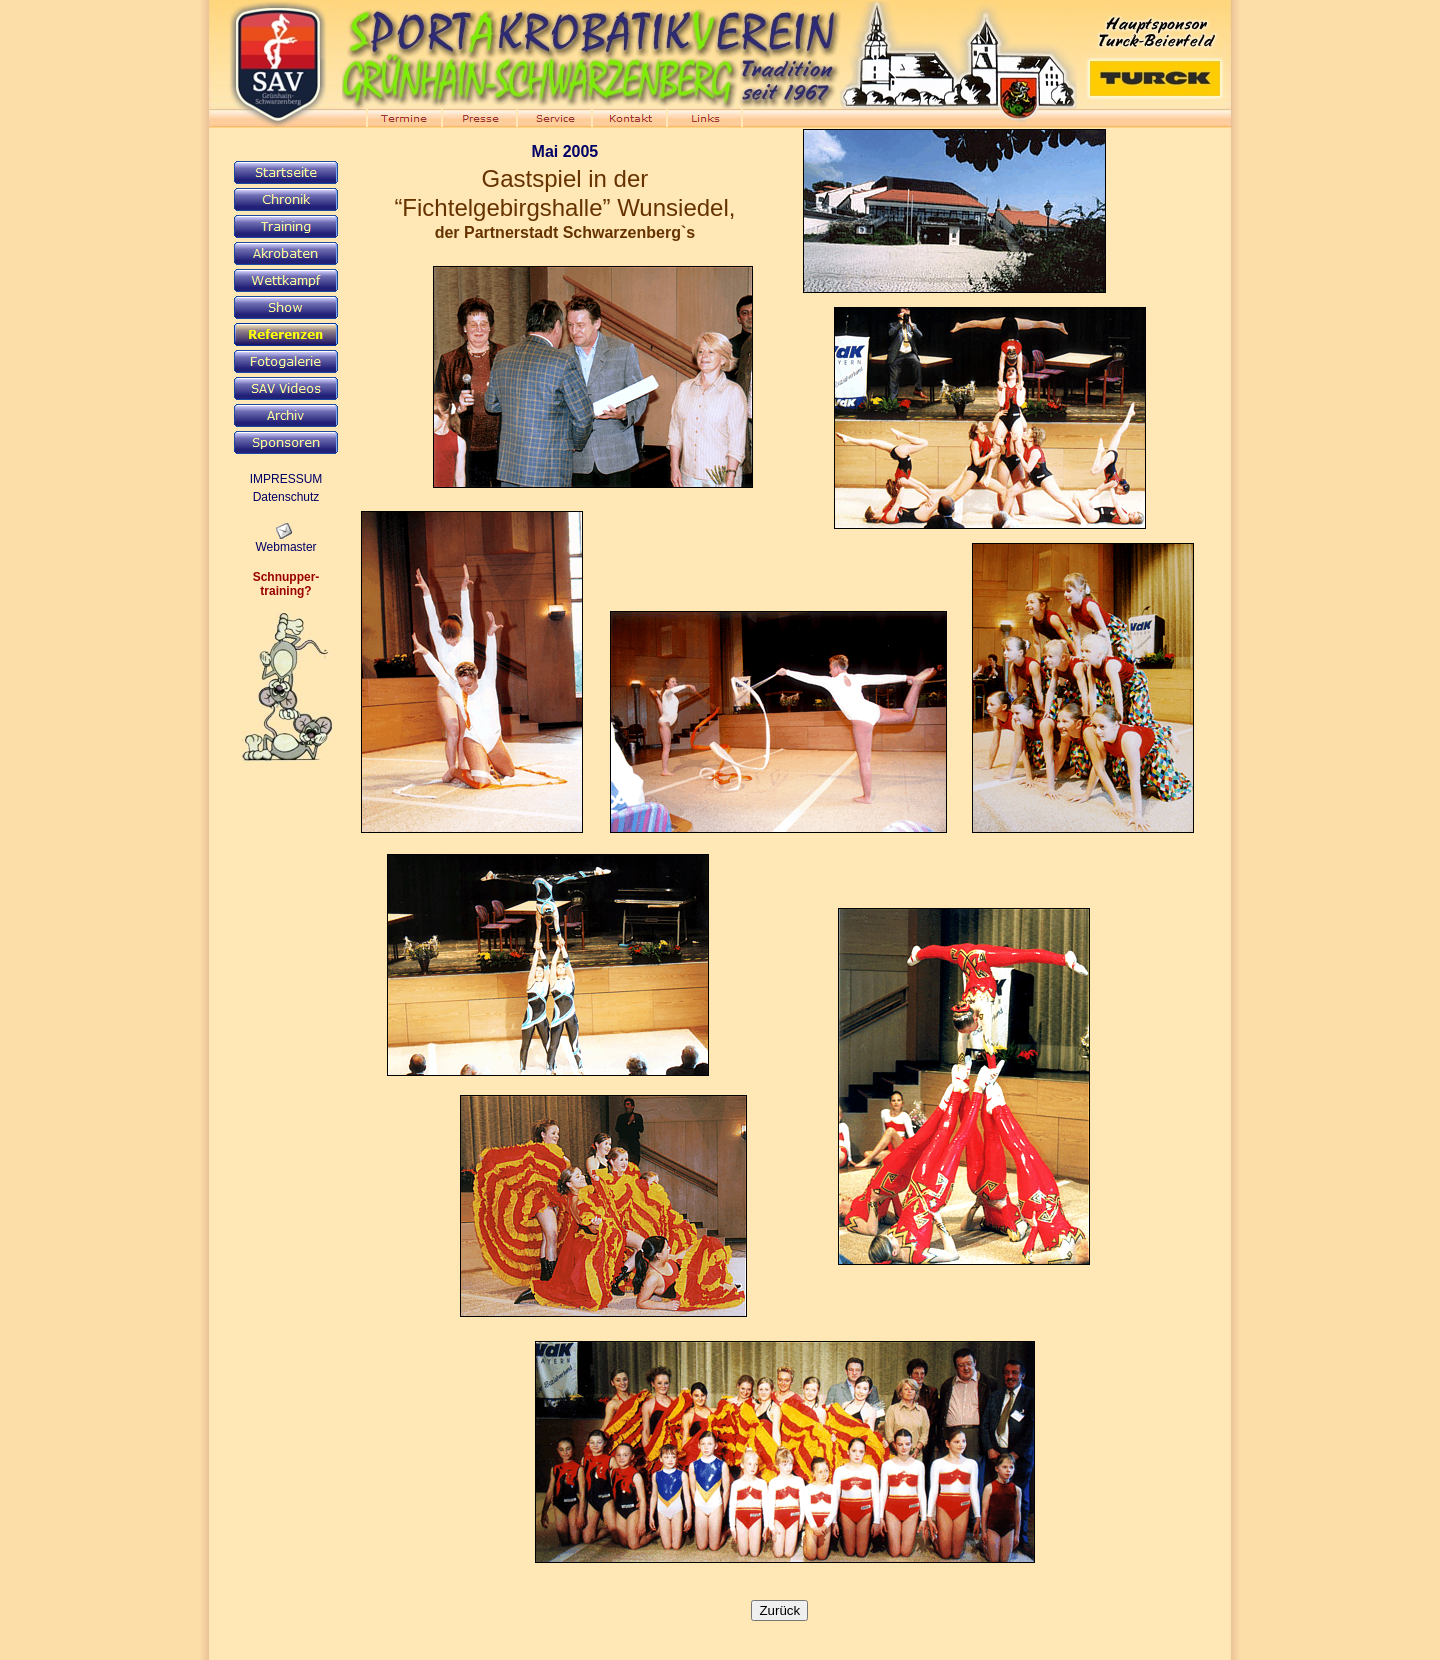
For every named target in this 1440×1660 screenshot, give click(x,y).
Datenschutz (286, 497)
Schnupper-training (286, 584)
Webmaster (285, 547)
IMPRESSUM (286, 479)
